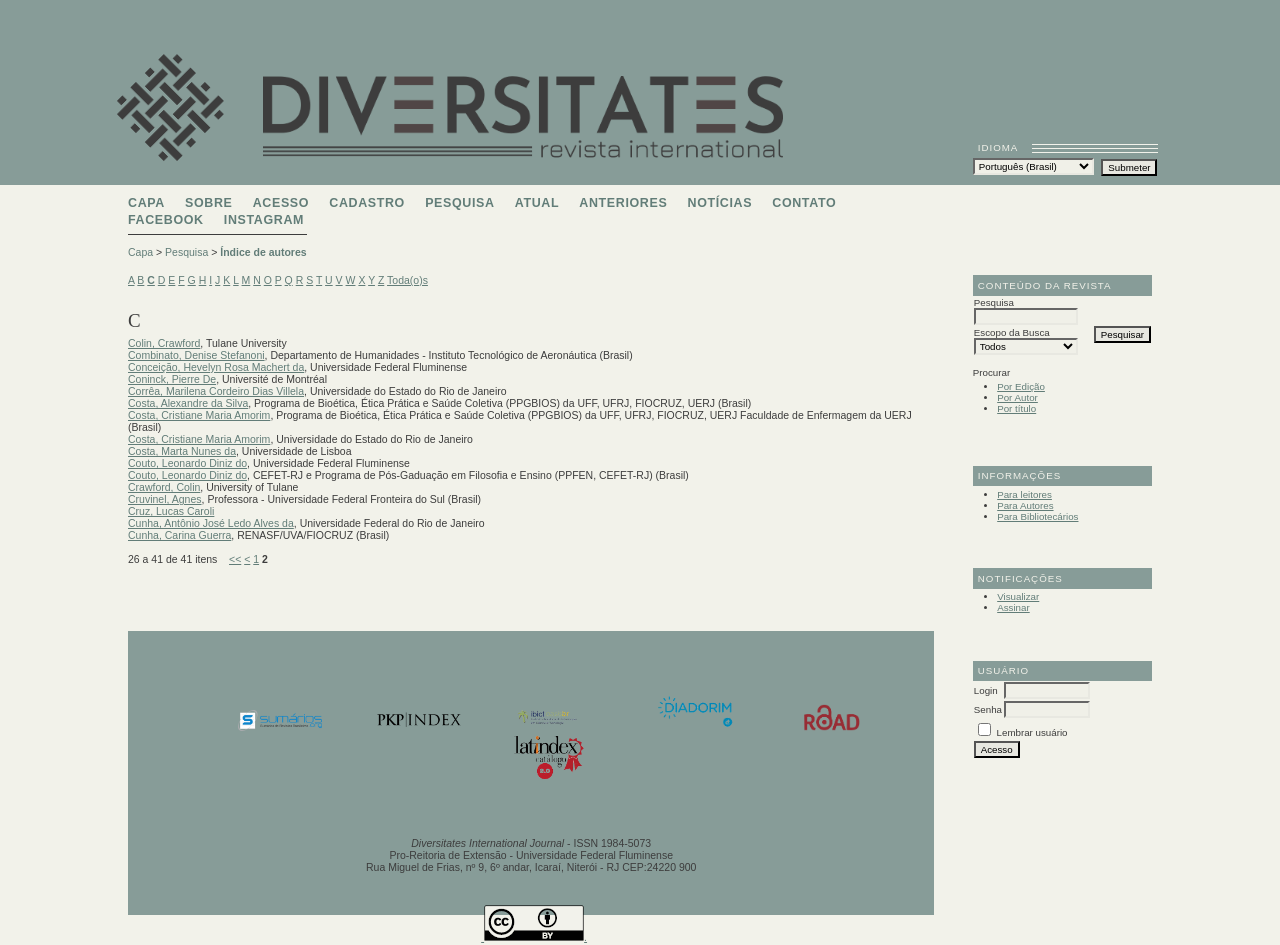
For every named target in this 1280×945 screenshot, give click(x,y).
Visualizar (1018, 596)
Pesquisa (459, 203)
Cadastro (367, 203)
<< (235, 559)
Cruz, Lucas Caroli (171, 511)
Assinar (1013, 607)
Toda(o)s (407, 280)
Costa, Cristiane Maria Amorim (199, 415)
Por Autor (1017, 397)
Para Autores (1025, 505)
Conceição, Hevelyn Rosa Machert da (216, 367)
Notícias (720, 203)
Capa (146, 203)
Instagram (264, 220)
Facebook (166, 220)
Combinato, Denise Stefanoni (196, 355)
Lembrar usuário (1032, 732)
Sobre (208, 203)
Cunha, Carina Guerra (179, 535)
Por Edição (1021, 386)
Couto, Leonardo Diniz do (187, 463)
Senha (988, 709)
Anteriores (623, 203)
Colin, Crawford (164, 343)
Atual (537, 203)
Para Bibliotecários (1037, 516)
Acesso (281, 203)
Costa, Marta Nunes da (182, 451)
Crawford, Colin (164, 487)
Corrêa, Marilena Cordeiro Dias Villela (216, 391)
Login (986, 690)
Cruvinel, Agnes (165, 499)
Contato (804, 203)
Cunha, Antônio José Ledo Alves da (211, 523)
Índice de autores (263, 252)
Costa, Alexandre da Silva (188, 403)
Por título (1016, 408)
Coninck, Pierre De (172, 379)
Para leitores (1024, 494)
